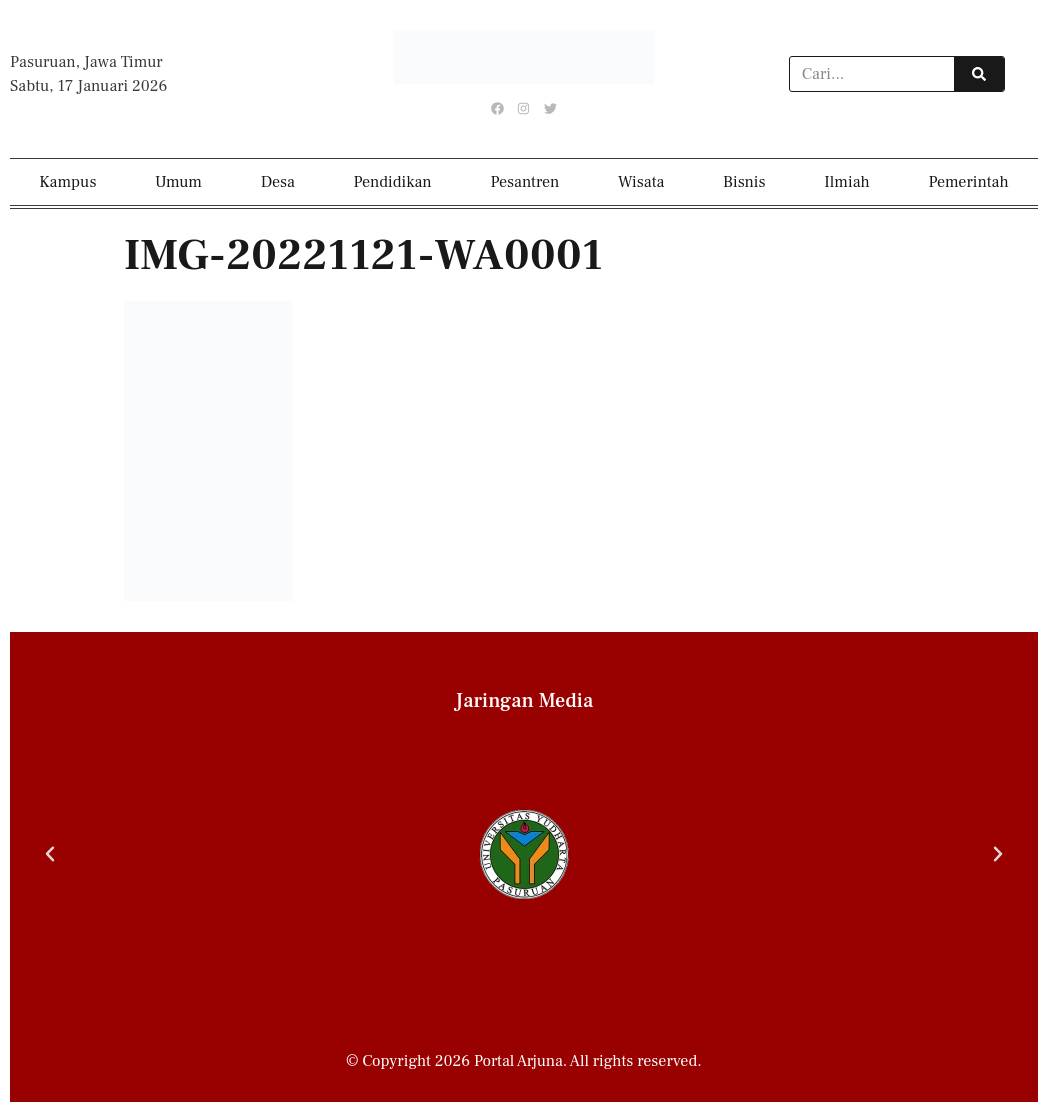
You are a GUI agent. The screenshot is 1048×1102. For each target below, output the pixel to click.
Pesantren (524, 182)
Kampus (67, 182)
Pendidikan (393, 182)
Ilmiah (847, 182)
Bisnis (744, 182)
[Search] (979, 74)
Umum (178, 182)
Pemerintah (968, 182)
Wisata (641, 182)
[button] (50, 854)
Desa (278, 182)
